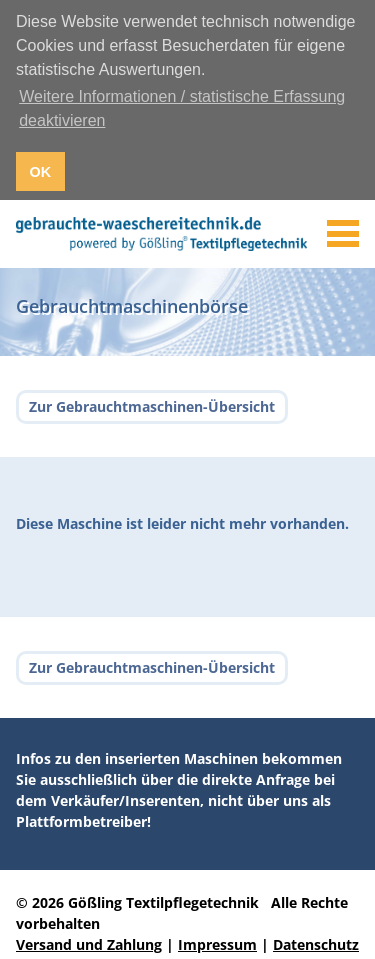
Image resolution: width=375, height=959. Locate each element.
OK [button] (41, 172)
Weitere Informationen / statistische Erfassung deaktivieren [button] (182, 108)
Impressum (217, 942)
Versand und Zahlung (89, 942)
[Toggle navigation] (343, 232)
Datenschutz (316, 942)
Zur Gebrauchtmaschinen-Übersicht (152, 405)
